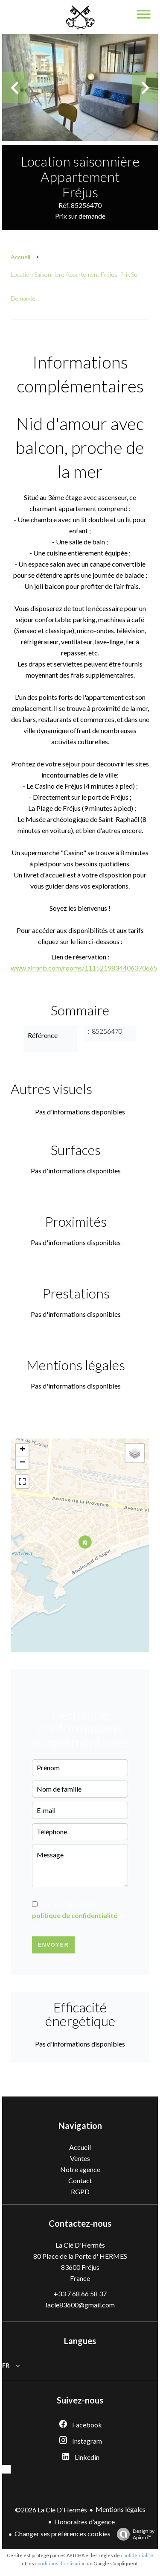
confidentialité (137, 2555)
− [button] (22, 1462)
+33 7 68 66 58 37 (80, 2293)
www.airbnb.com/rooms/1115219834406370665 (84, 968)
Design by (133, 2534)
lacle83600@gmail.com (80, 2305)
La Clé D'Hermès (80, 2245)
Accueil (20, 256)
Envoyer (53, 1945)
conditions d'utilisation (60, 2563)
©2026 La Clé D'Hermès (51, 2510)
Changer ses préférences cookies (63, 2533)
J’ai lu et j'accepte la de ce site (79, 1915)
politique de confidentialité (74, 1915)
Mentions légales (120, 2509)
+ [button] (22, 1450)
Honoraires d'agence (84, 2522)
